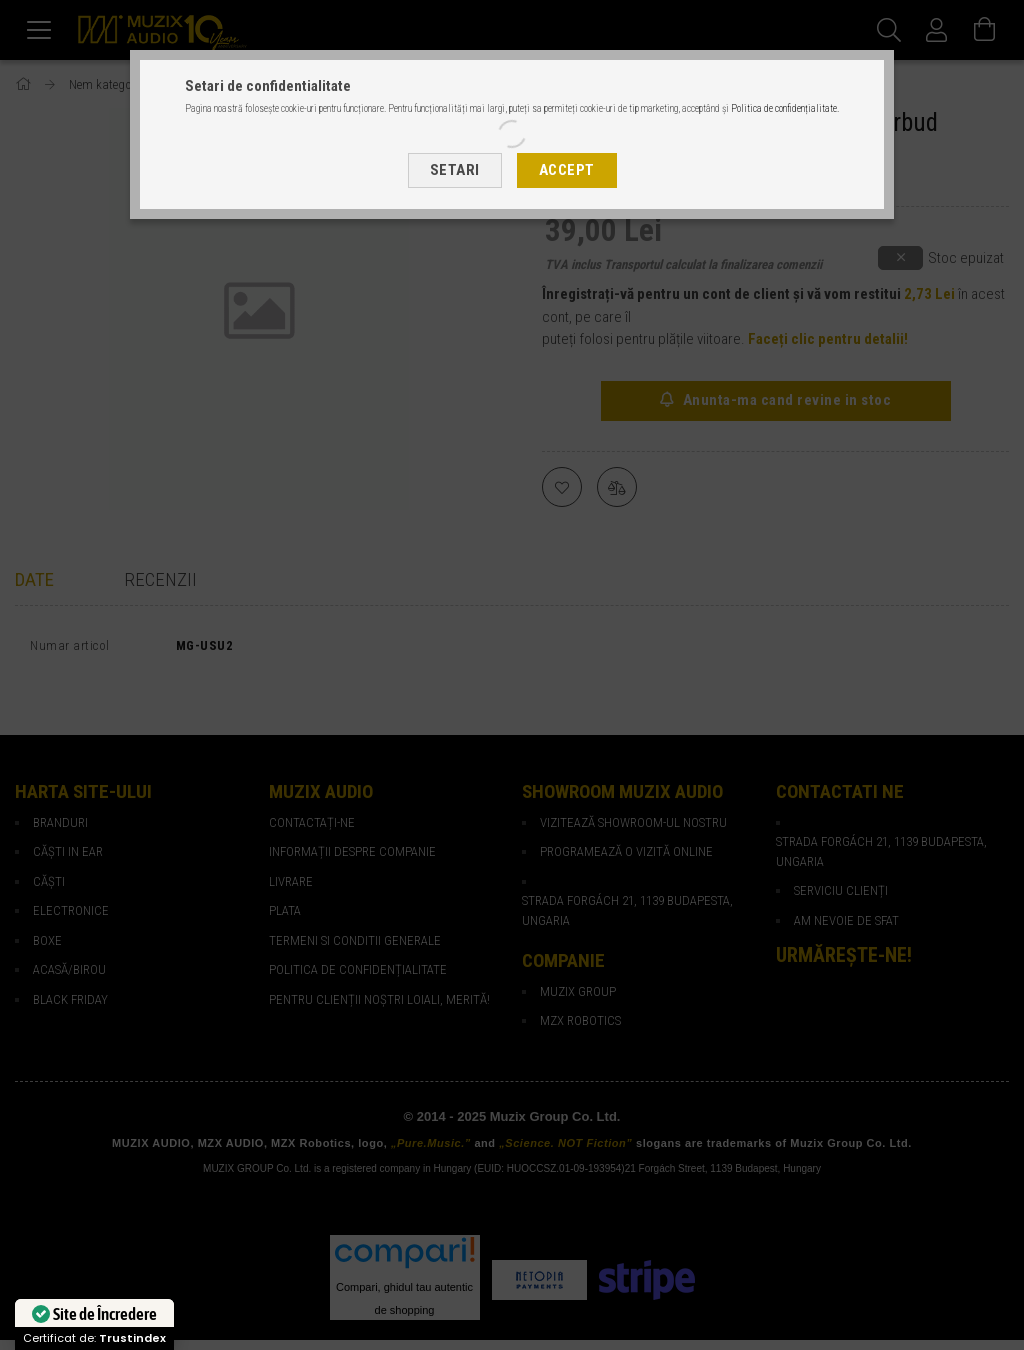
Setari (455, 170)
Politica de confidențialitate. (785, 108)
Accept (567, 170)
